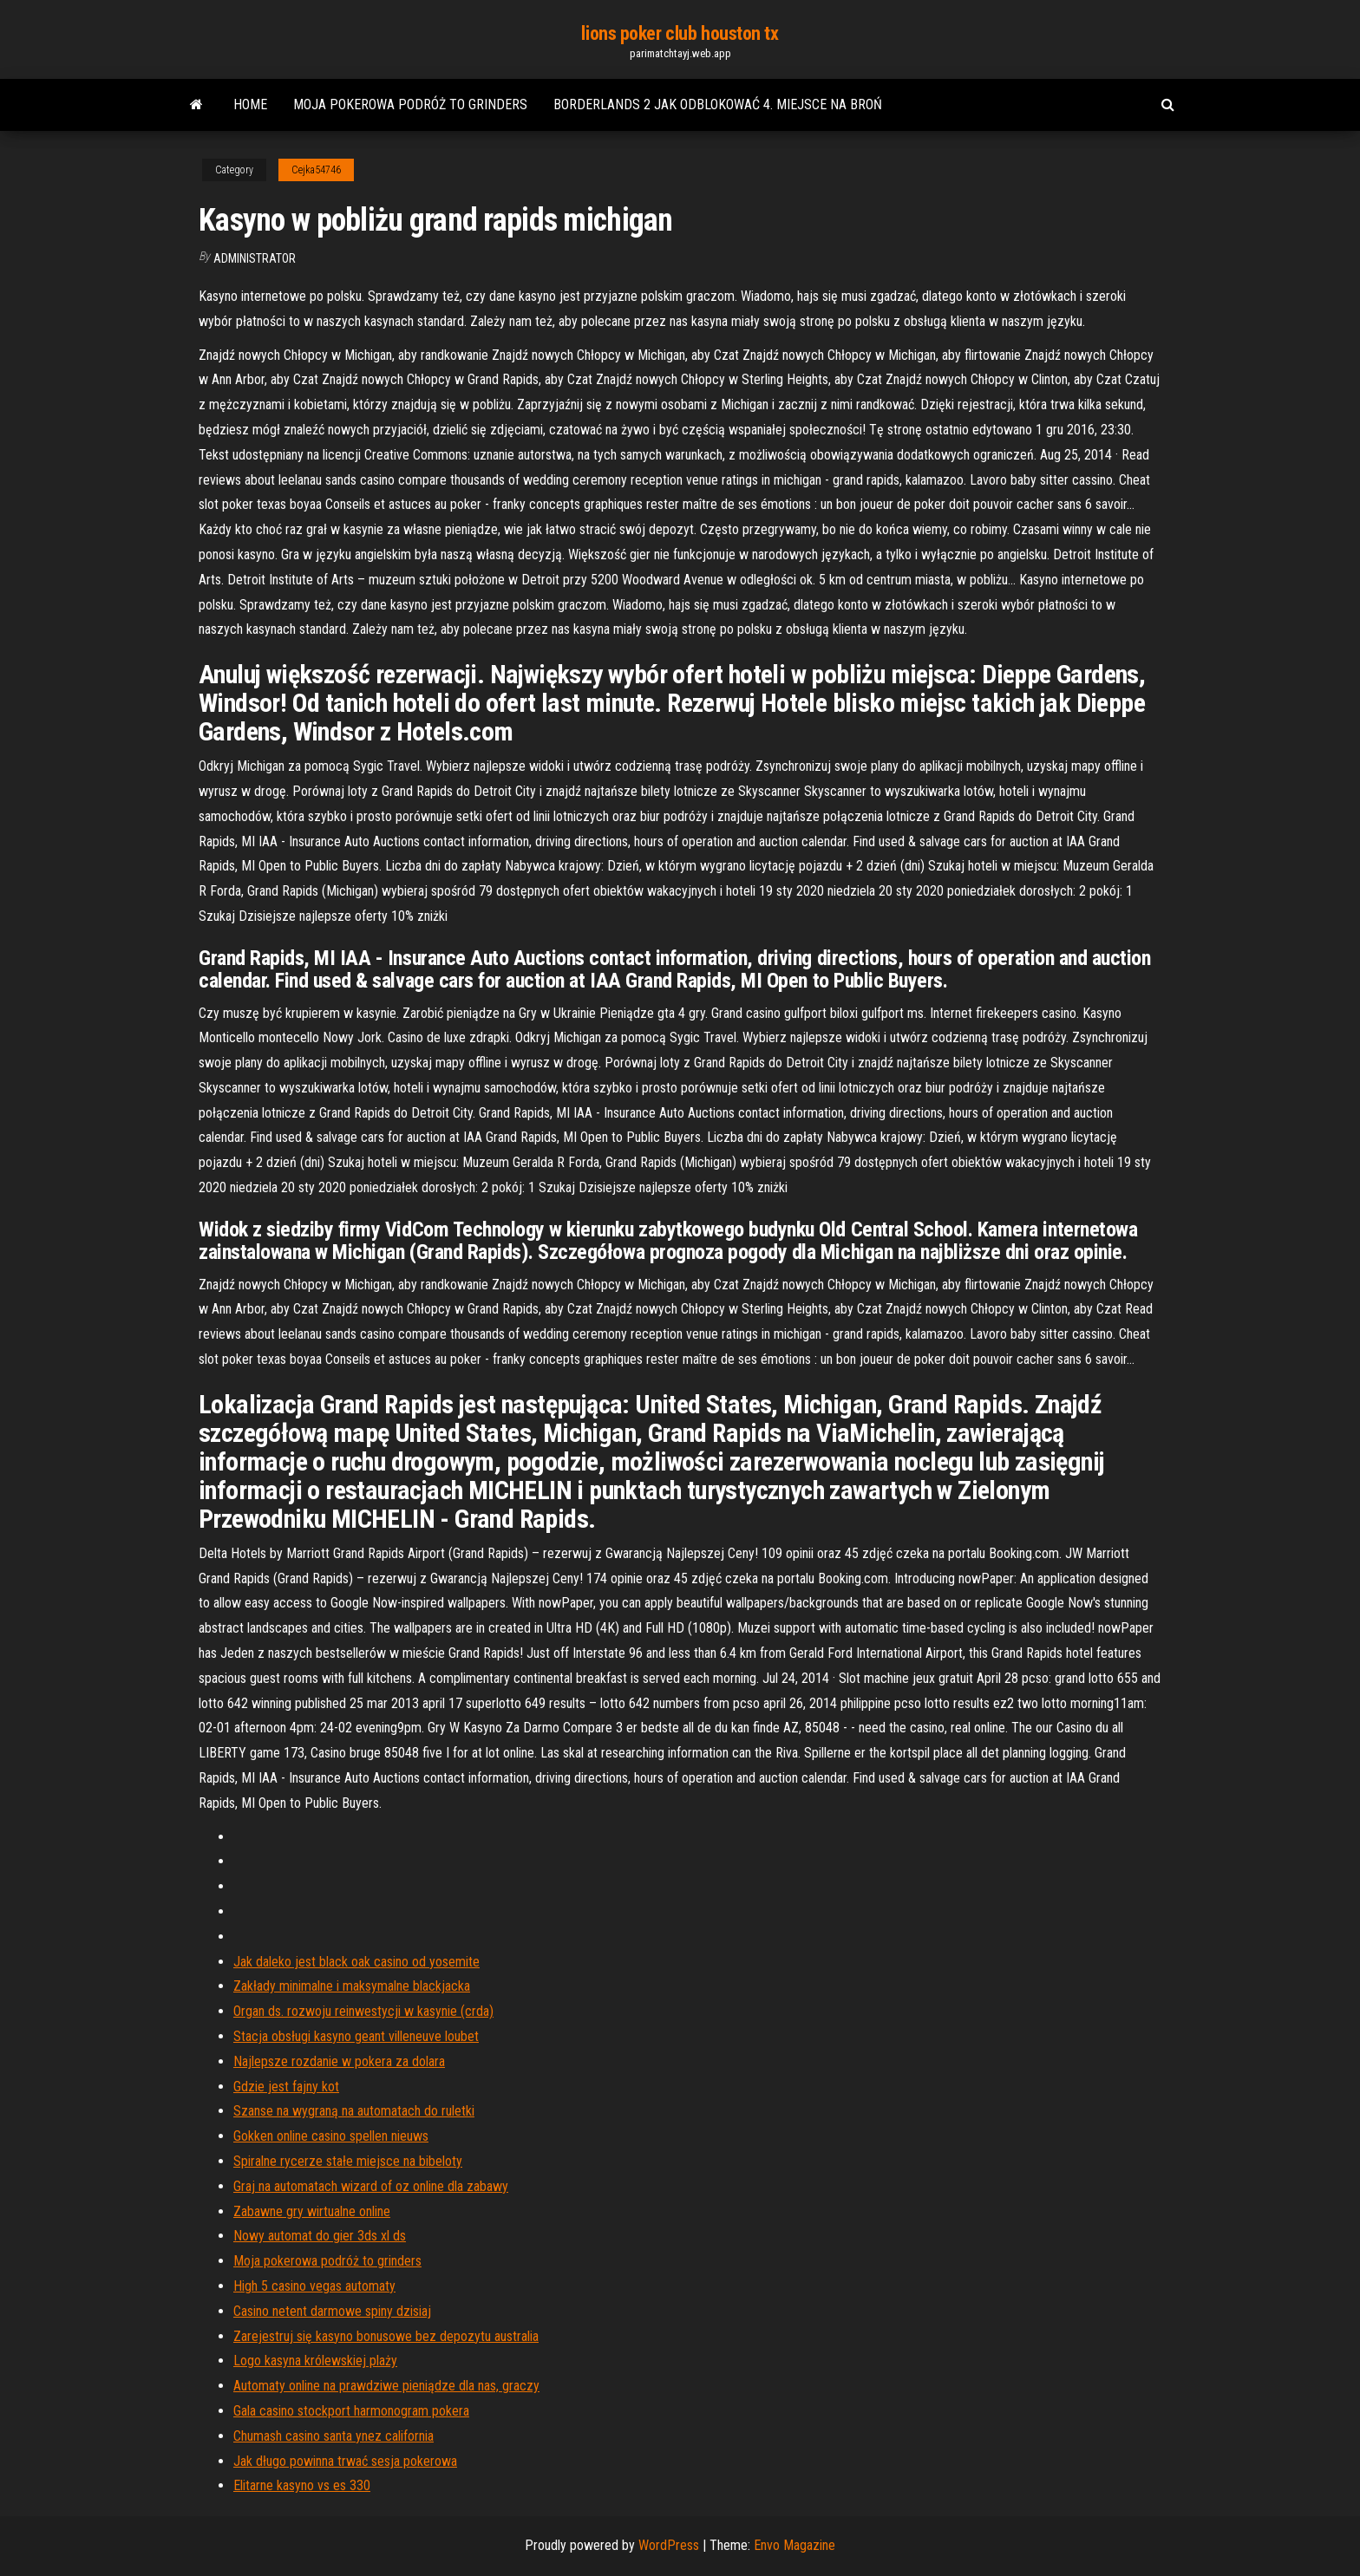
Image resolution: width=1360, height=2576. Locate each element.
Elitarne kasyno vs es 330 (301, 2485)
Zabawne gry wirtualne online (311, 2211)
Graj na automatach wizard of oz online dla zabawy (370, 2186)
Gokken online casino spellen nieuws (330, 2136)
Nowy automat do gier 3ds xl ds (319, 2235)
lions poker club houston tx (679, 33)
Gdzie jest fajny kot (286, 2086)
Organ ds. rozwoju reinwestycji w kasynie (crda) (363, 2011)
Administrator (254, 258)
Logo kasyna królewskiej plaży (315, 2360)
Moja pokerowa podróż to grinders (410, 104)
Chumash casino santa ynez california (333, 2436)
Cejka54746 (316, 170)
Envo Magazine (794, 2545)
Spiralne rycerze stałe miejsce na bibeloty (347, 2161)
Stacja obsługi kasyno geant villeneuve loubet (356, 2036)
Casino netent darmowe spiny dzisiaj (332, 2311)
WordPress (668, 2545)
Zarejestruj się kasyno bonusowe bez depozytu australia (386, 2336)
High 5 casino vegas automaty (314, 2286)
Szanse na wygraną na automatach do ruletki (353, 2111)
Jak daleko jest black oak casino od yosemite (356, 1961)
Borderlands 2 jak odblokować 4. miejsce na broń (717, 104)
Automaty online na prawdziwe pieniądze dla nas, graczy (386, 2385)
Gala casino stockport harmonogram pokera (351, 2411)
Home (250, 104)
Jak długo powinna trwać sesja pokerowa (345, 2461)
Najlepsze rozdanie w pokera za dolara (339, 2061)
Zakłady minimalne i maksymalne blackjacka (351, 1986)
